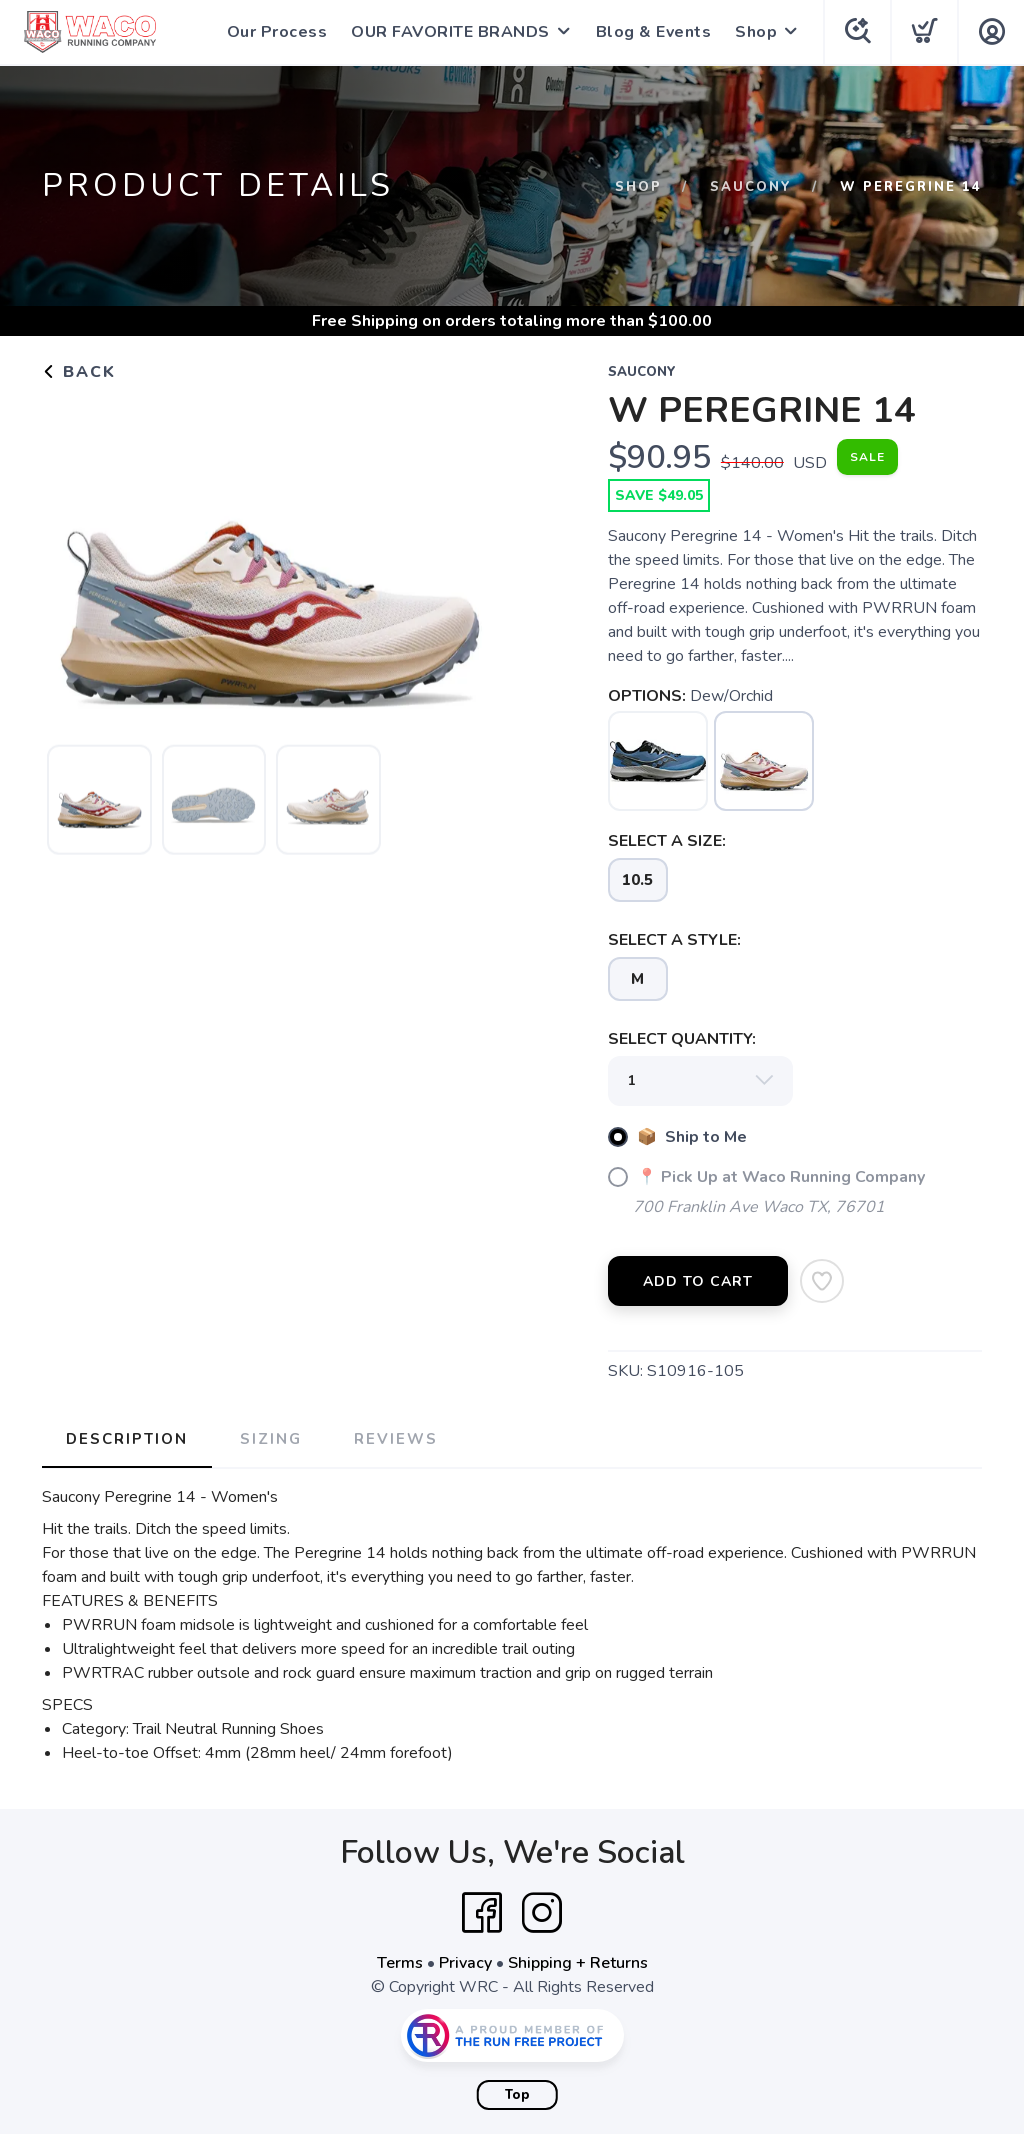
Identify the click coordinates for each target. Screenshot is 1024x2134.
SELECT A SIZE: (667, 841)
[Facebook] (482, 1913)
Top (517, 2095)
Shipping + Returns (578, 1963)
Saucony (751, 187)
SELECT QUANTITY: (682, 1039)
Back (79, 372)
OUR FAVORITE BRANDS (450, 32)
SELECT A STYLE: (674, 940)
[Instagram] (542, 1913)
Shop (756, 32)
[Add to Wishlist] (822, 1281)
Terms (400, 1963)
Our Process (277, 32)
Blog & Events (654, 32)
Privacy (465, 1963)
